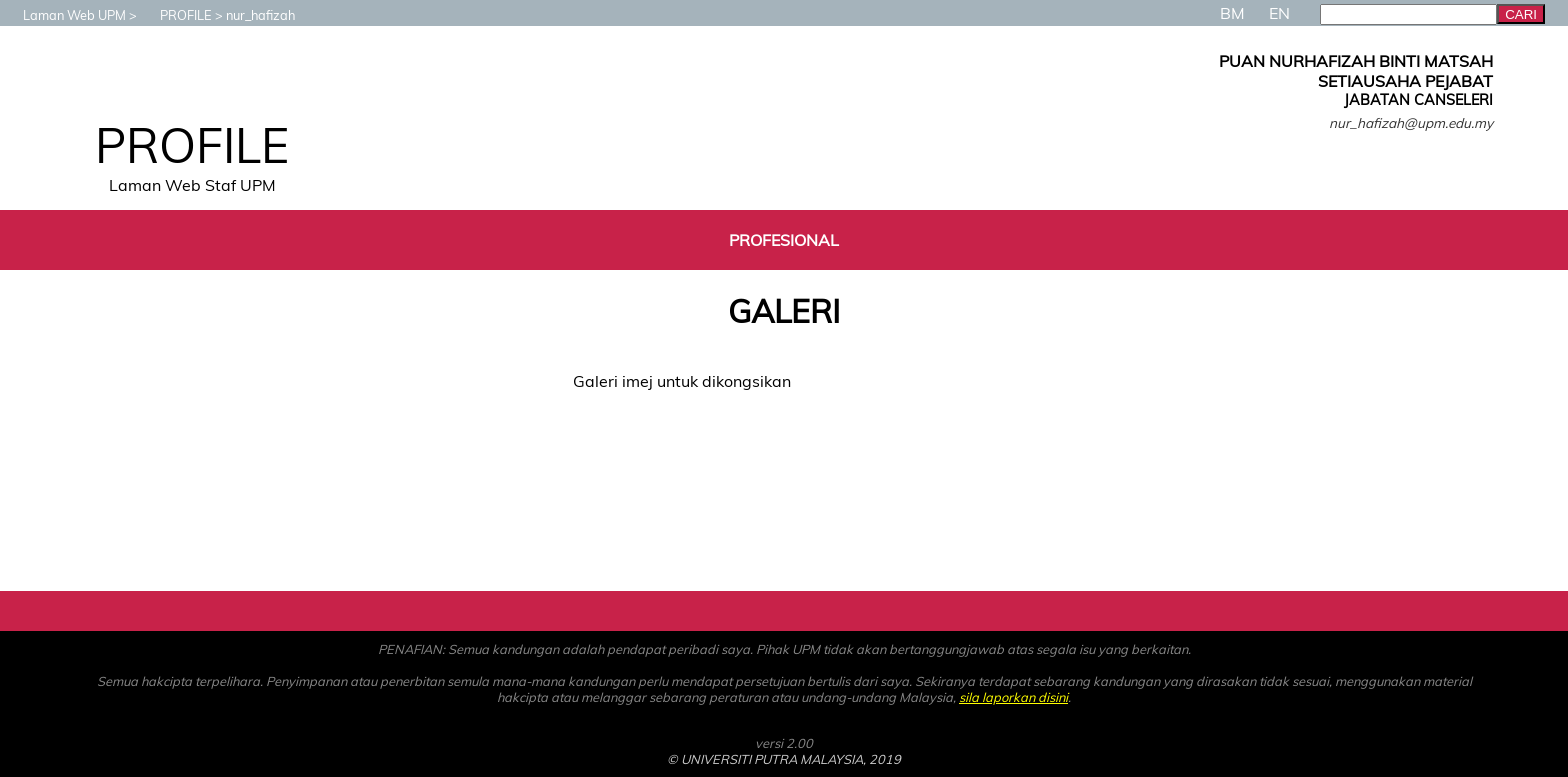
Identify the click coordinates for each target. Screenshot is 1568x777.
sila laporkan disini (1013, 697)
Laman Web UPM (64, 15)
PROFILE (176, 15)
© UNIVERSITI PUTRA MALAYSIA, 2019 (784, 759)
